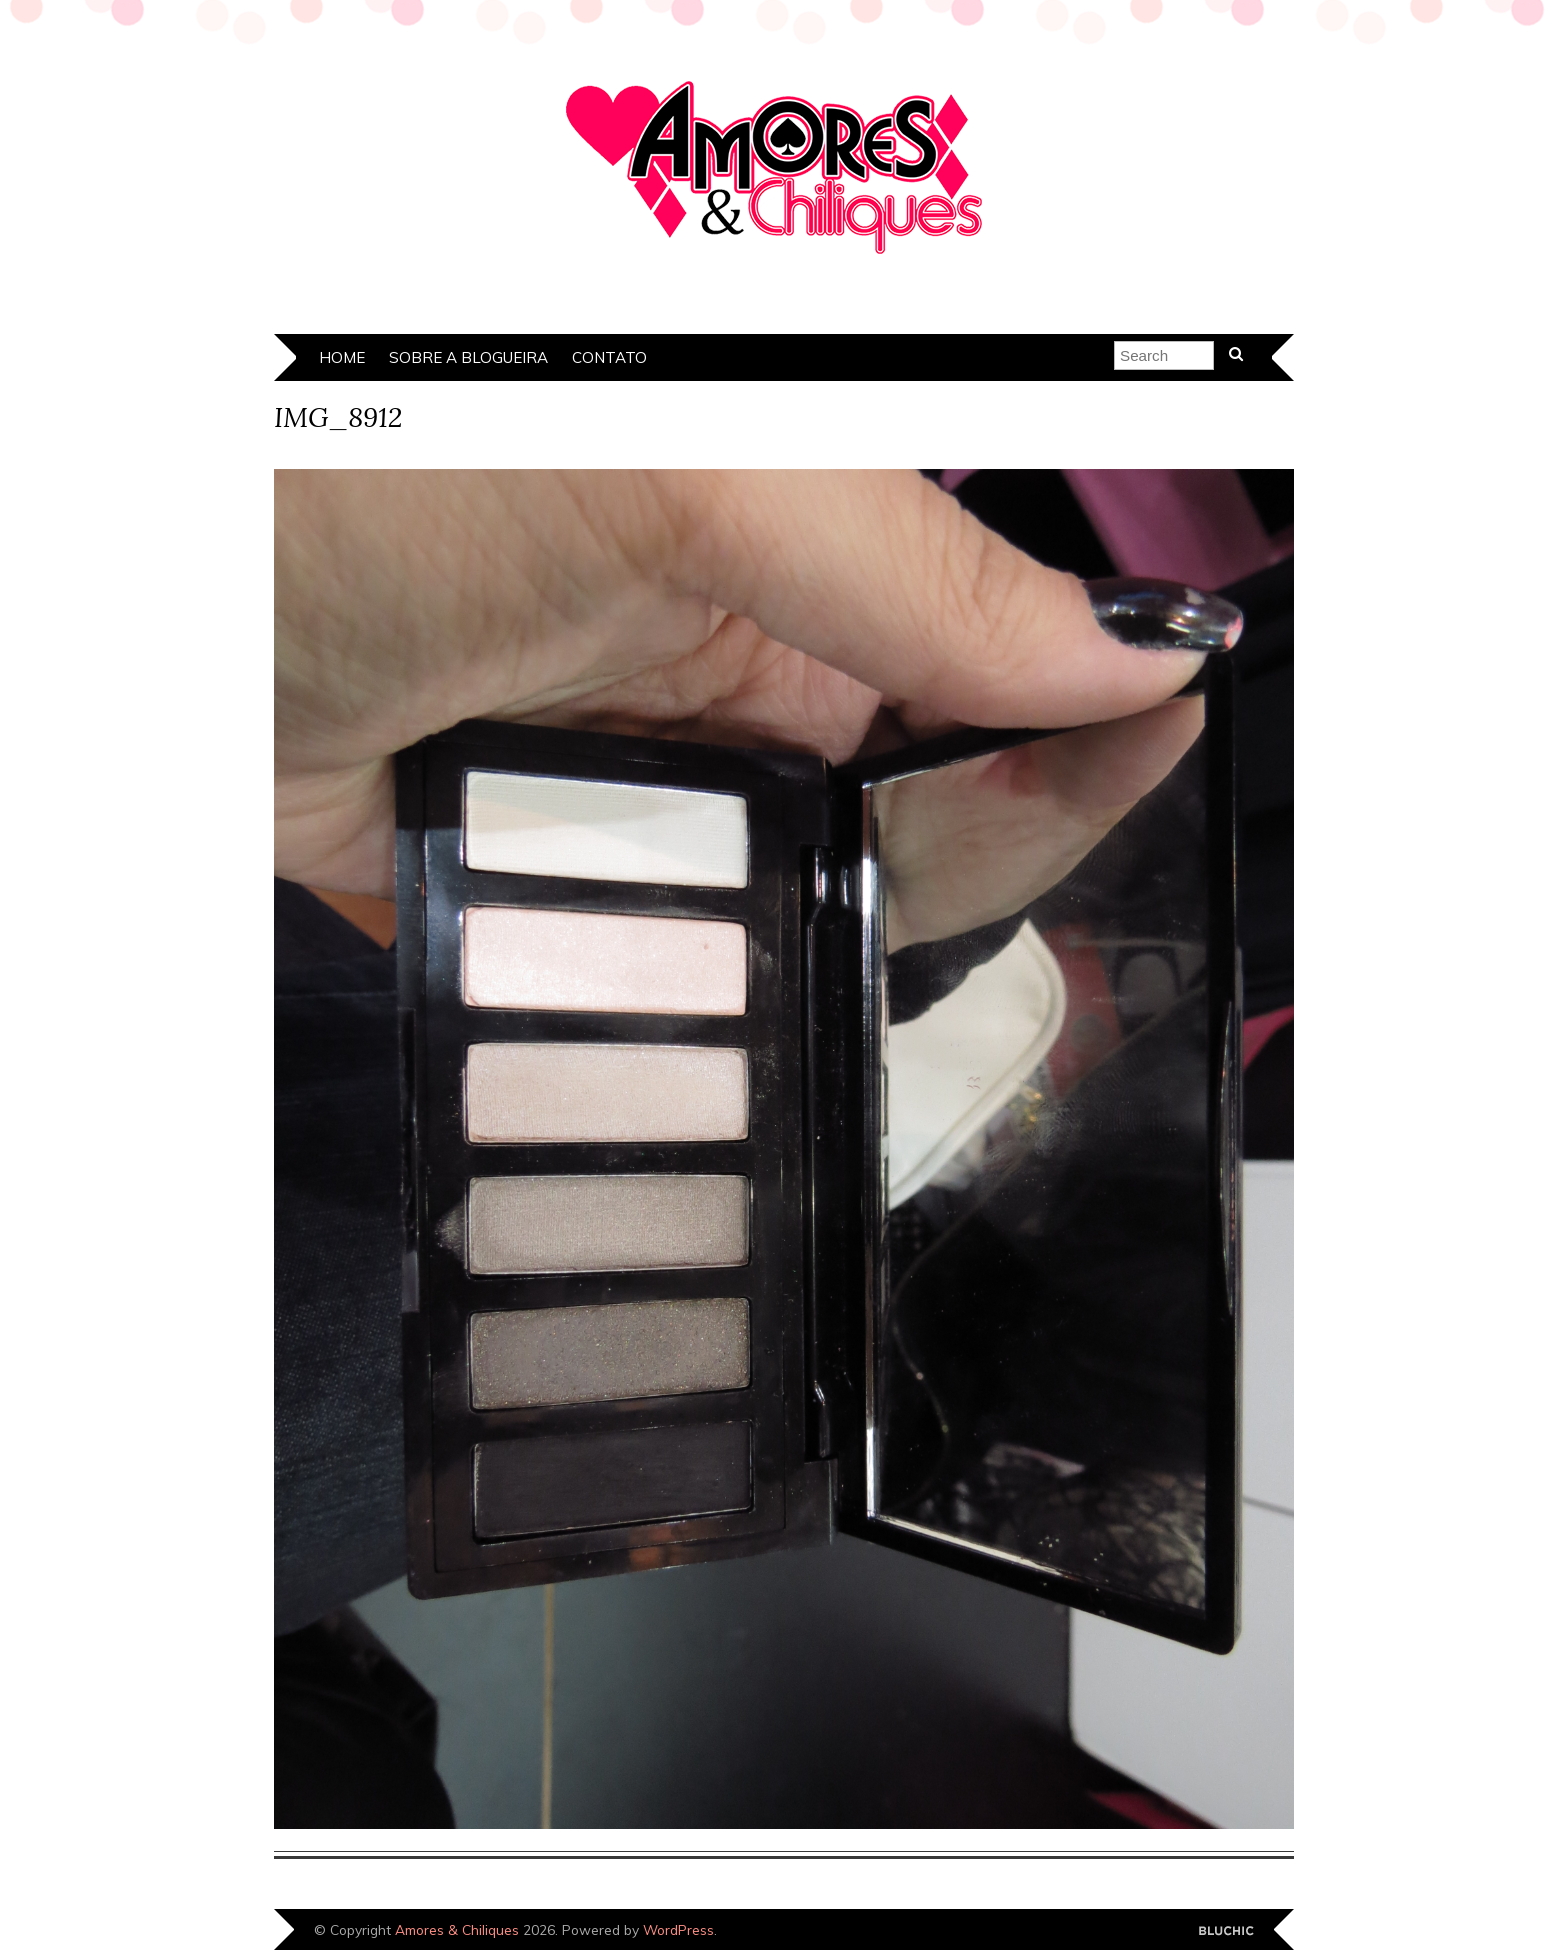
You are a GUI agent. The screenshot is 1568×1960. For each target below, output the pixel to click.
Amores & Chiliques (457, 1929)
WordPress (678, 1929)
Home (342, 357)
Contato (609, 357)
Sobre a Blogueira (468, 357)
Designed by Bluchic (1226, 1931)
